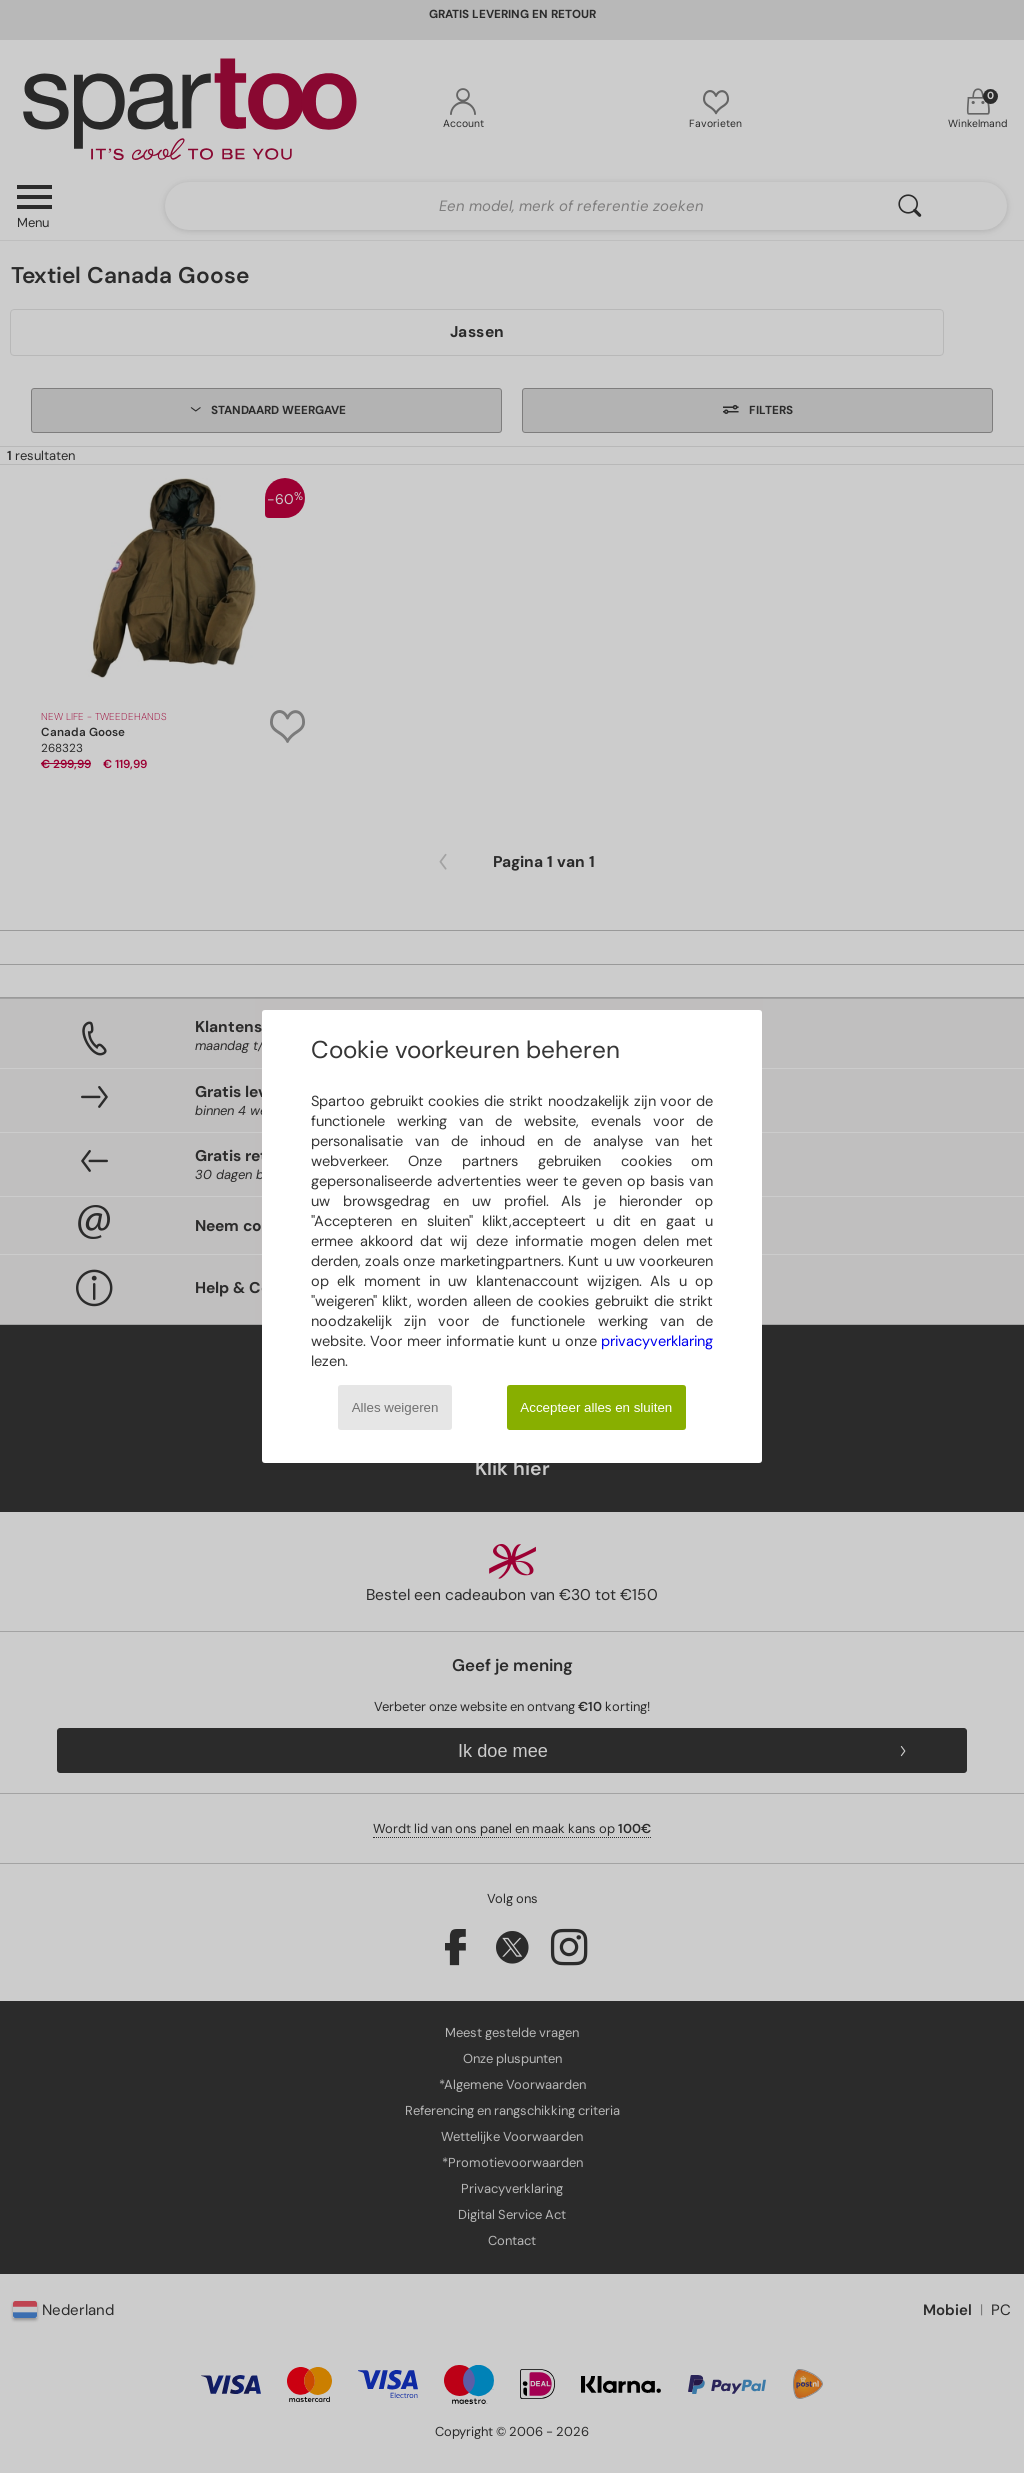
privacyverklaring (657, 1341)
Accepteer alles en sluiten (596, 1407)
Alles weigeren (395, 1407)
